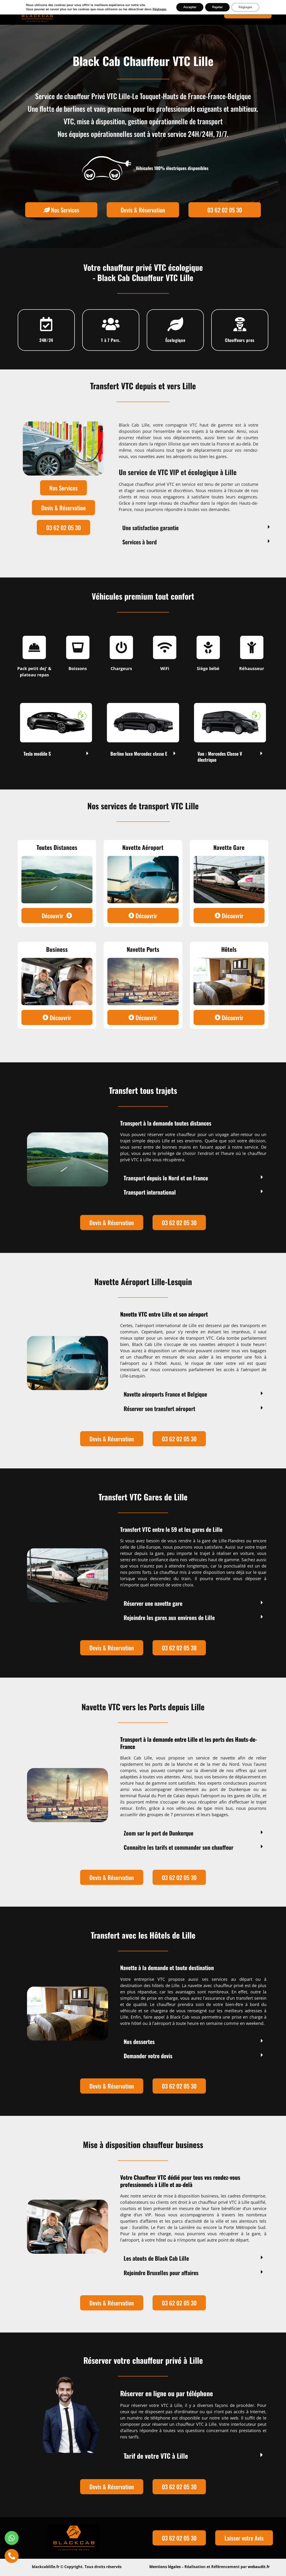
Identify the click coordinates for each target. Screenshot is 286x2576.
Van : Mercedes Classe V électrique (219, 756)
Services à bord (139, 542)
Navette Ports (143, 949)
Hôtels (229, 949)
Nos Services (144, 12)
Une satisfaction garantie (150, 527)
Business (57, 949)
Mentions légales (165, 2566)
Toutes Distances (57, 847)
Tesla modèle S (37, 753)
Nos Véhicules (102, 12)
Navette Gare (229, 847)
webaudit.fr (259, 2566)
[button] (196, 528)
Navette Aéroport (142, 847)
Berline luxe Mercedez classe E (138, 753)
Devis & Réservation (191, 12)
